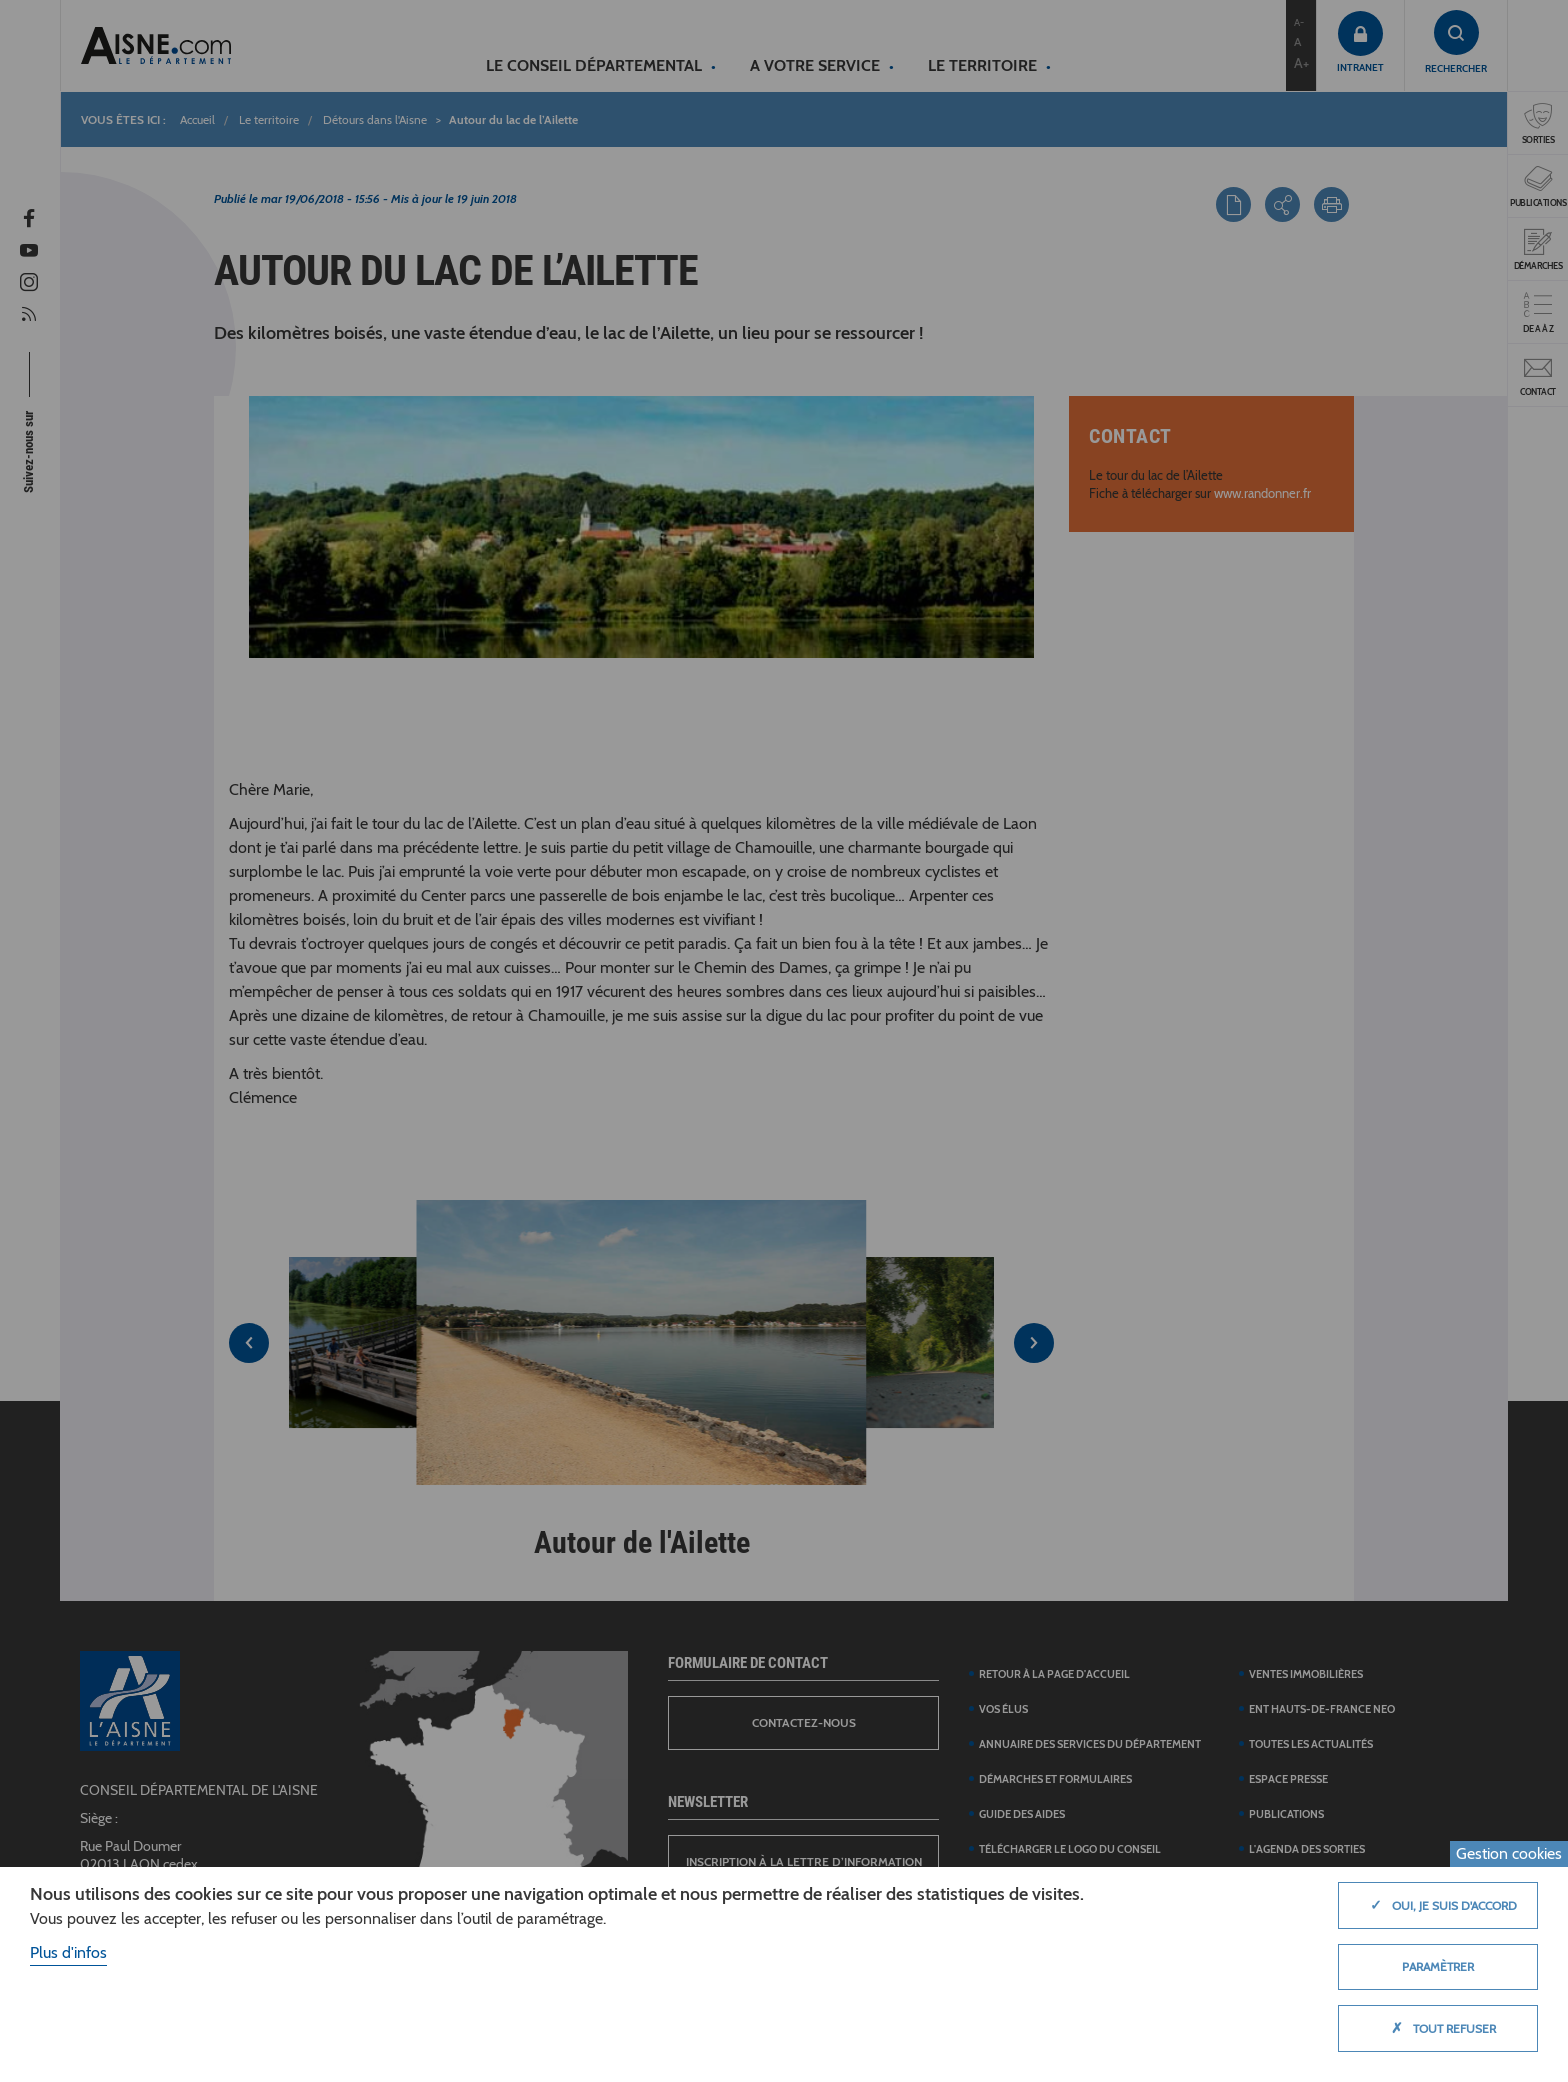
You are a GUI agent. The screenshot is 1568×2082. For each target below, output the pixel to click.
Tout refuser (1438, 2028)
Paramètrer (1438, 1966)
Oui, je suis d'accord (1438, 1905)
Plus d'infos (68, 1952)
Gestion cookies (1509, 1853)
